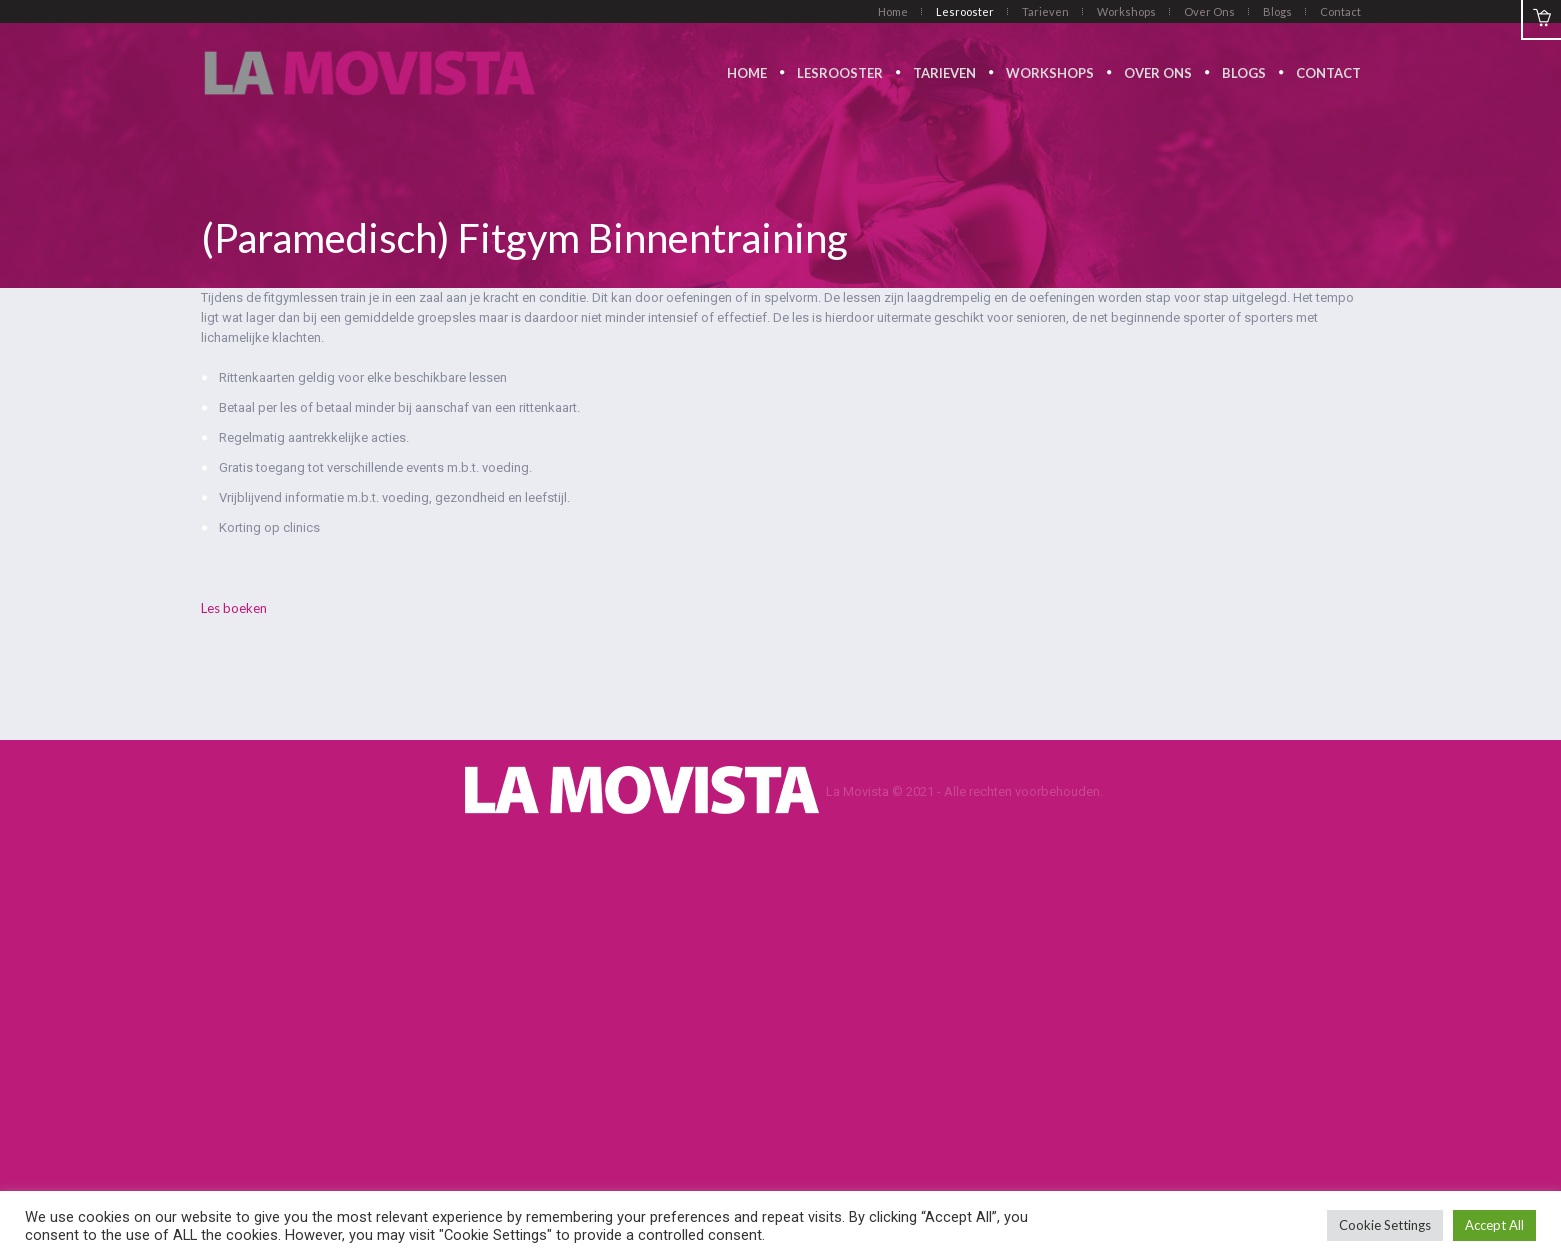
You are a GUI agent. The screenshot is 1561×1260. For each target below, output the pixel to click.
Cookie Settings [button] (1385, 1225)
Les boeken (234, 608)
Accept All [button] (1494, 1225)
